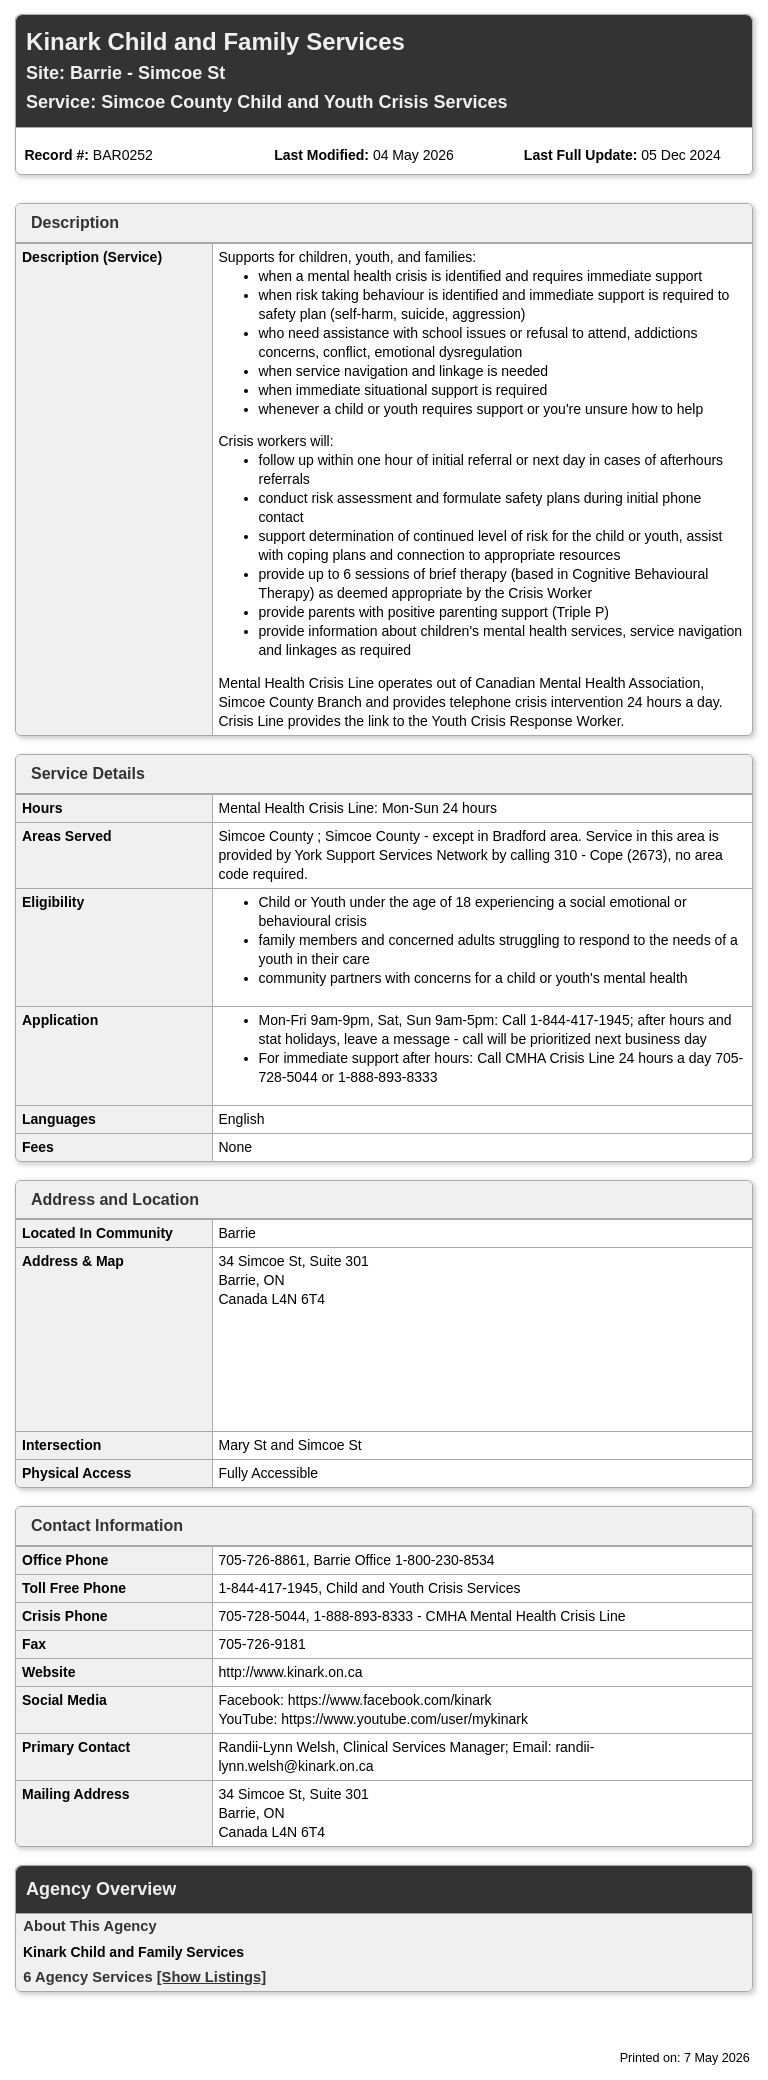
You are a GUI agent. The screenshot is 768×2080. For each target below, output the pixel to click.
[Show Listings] (211, 1977)
